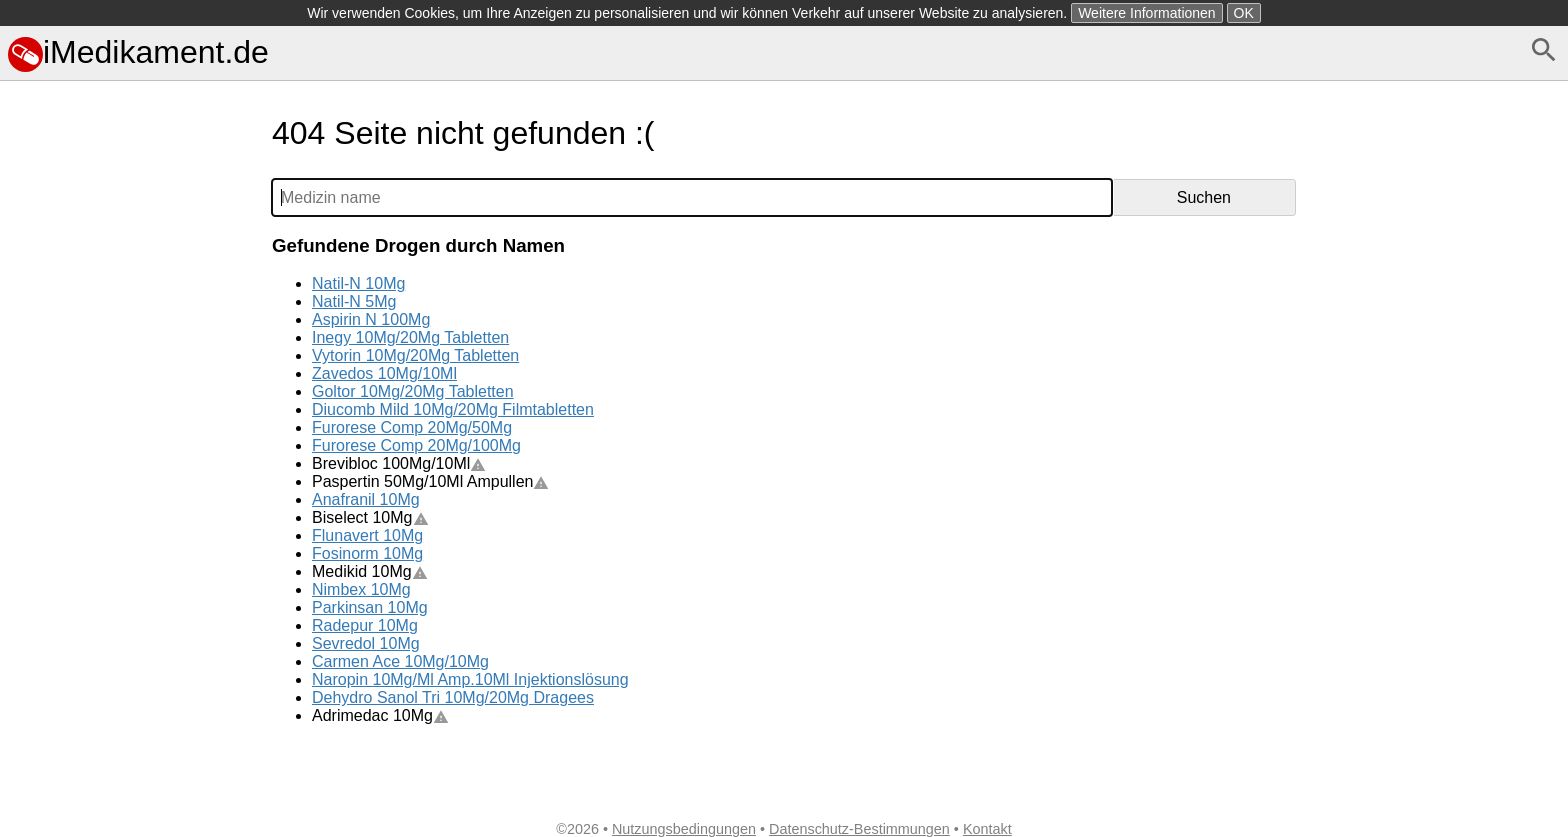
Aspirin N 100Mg (371, 319)
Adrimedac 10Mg (380, 715)
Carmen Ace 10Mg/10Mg (400, 661)
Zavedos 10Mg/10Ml (384, 373)
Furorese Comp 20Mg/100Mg (416, 445)
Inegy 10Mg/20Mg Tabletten (410, 337)
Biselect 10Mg (370, 517)
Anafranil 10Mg (366, 499)
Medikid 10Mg (370, 571)
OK (1244, 13)
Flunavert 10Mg (367, 535)
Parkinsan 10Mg (370, 607)
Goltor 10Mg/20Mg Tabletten (413, 391)
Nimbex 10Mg (361, 589)
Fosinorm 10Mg (367, 553)
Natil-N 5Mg (354, 301)
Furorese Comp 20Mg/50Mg (412, 427)
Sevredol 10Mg (366, 643)
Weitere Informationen (1146, 13)
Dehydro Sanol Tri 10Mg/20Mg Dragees (453, 697)
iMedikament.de (138, 52)
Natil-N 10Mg (358, 283)
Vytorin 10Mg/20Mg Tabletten (415, 355)
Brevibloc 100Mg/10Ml (399, 463)
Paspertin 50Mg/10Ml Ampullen (430, 481)
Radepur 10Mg (365, 625)
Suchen (1204, 197)
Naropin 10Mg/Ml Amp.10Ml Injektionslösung (470, 679)
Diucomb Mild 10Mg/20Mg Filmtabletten (453, 409)
